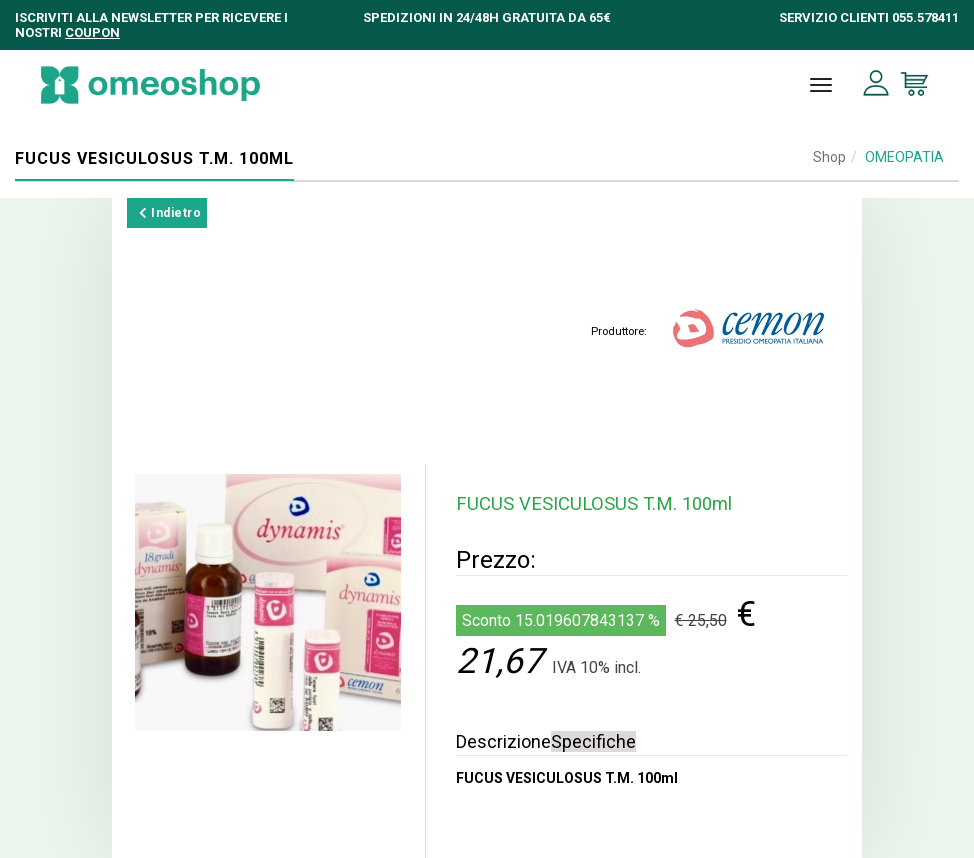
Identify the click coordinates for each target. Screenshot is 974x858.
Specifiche (593, 741)
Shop (829, 157)
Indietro (170, 213)
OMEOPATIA (904, 157)
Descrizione (503, 741)
